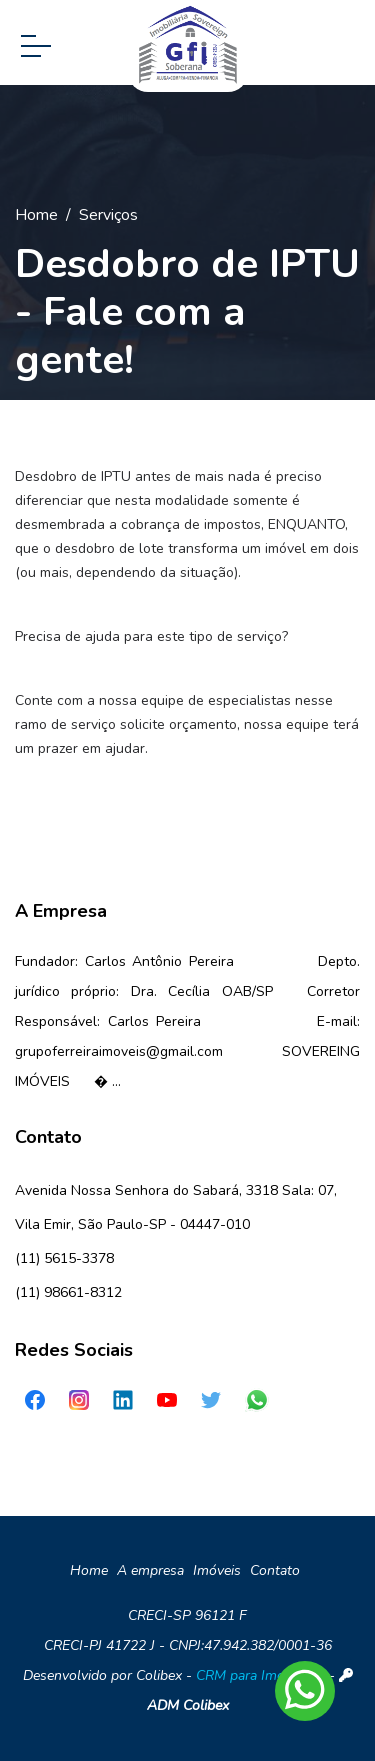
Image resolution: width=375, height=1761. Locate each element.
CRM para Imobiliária (260, 1675)
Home (36, 215)
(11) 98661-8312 (68, 1292)
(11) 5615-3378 (64, 1258)
